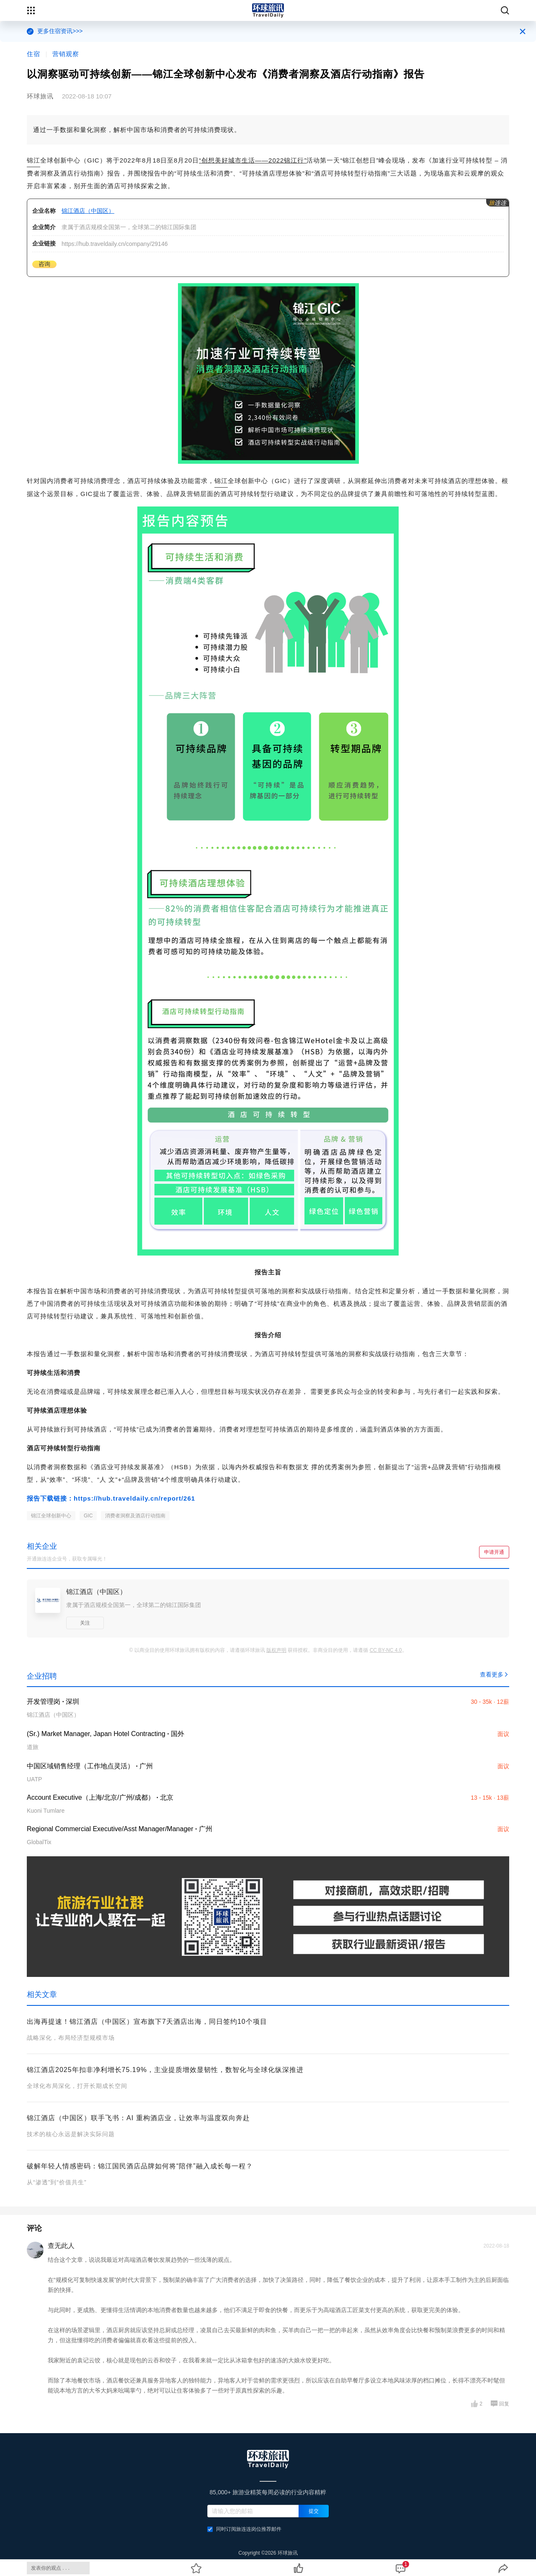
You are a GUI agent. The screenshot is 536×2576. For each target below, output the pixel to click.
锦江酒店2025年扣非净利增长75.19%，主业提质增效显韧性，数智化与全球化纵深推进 (165, 2069)
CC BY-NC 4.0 (386, 1650)
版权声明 (276, 1650)
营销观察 (65, 53)
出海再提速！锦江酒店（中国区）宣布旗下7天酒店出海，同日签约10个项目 (147, 2021)
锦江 (33, 160)
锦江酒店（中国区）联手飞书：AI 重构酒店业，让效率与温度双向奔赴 (138, 2117)
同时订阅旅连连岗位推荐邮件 (244, 2529)
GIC (88, 1516)
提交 (314, 2511)
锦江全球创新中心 (51, 1516)
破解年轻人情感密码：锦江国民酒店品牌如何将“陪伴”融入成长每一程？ (140, 2166)
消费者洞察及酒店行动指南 (135, 1516)
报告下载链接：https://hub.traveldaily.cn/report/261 (111, 1498)
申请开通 (494, 1552)
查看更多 (494, 1674)
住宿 (33, 53)
